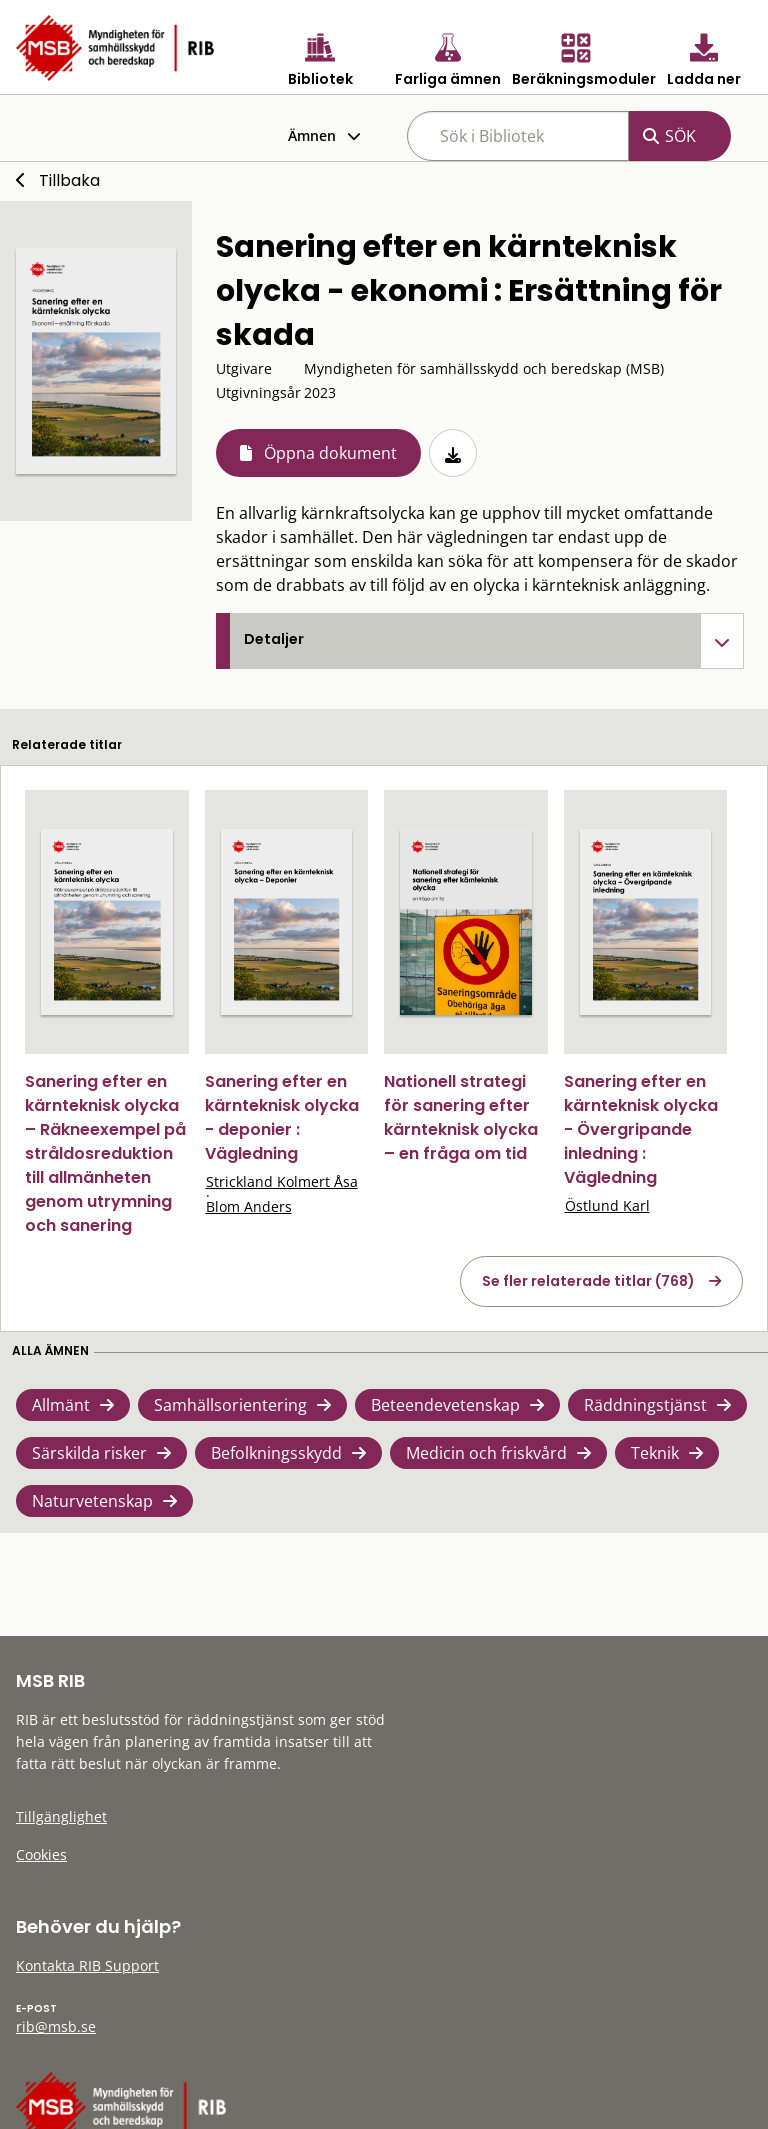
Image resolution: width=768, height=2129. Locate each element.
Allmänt (61, 1405)
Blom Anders (249, 1206)
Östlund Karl (607, 1205)
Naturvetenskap (92, 1501)
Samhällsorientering (230, 1405)
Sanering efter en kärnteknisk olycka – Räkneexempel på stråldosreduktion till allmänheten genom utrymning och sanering (105, 1153)
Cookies (41, 1854)
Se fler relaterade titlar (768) (588, 1281)
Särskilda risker (89, 1453)
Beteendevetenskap (445, 1405)
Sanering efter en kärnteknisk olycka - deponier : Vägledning (282, 1117)
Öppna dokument (330, 453)
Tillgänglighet (61, 1816)
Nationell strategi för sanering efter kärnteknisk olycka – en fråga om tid (461, 1117)
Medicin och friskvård (486, 1453)
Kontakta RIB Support (87, 1965)
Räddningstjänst (645, 1405)
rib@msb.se (56, 2026)
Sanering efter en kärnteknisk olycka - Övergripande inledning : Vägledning (641, 1129)
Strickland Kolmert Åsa (282, 1181)
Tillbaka (69, 180)
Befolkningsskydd (276, 1453)
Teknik (655, 1453)
